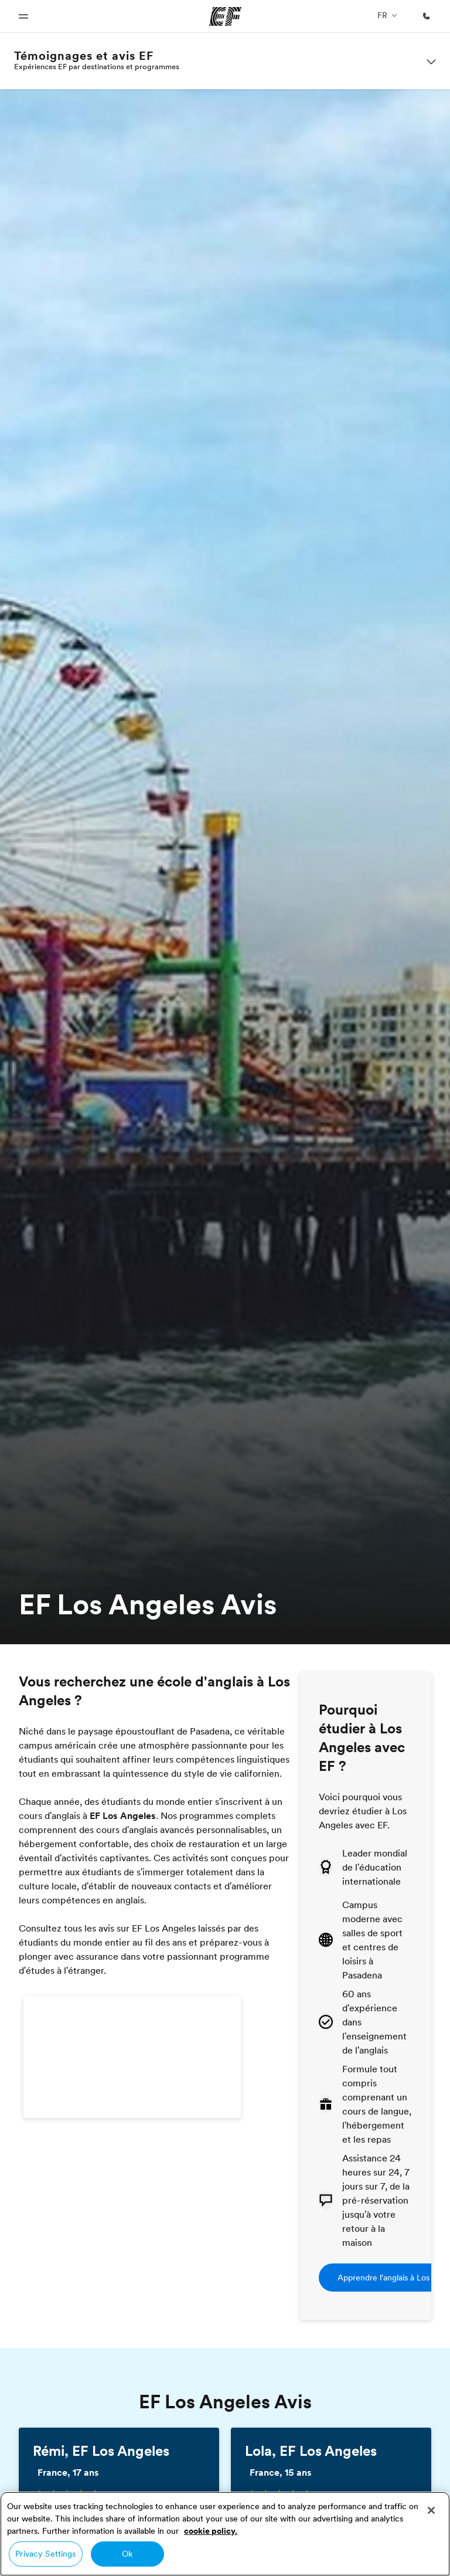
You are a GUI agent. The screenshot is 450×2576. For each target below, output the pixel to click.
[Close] (431, 2510)
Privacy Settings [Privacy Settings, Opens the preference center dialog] (45, 2554)
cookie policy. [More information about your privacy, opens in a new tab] (210, 2531)
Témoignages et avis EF (84, 55)
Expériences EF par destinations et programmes (96, 66)
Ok (127, 2554)
